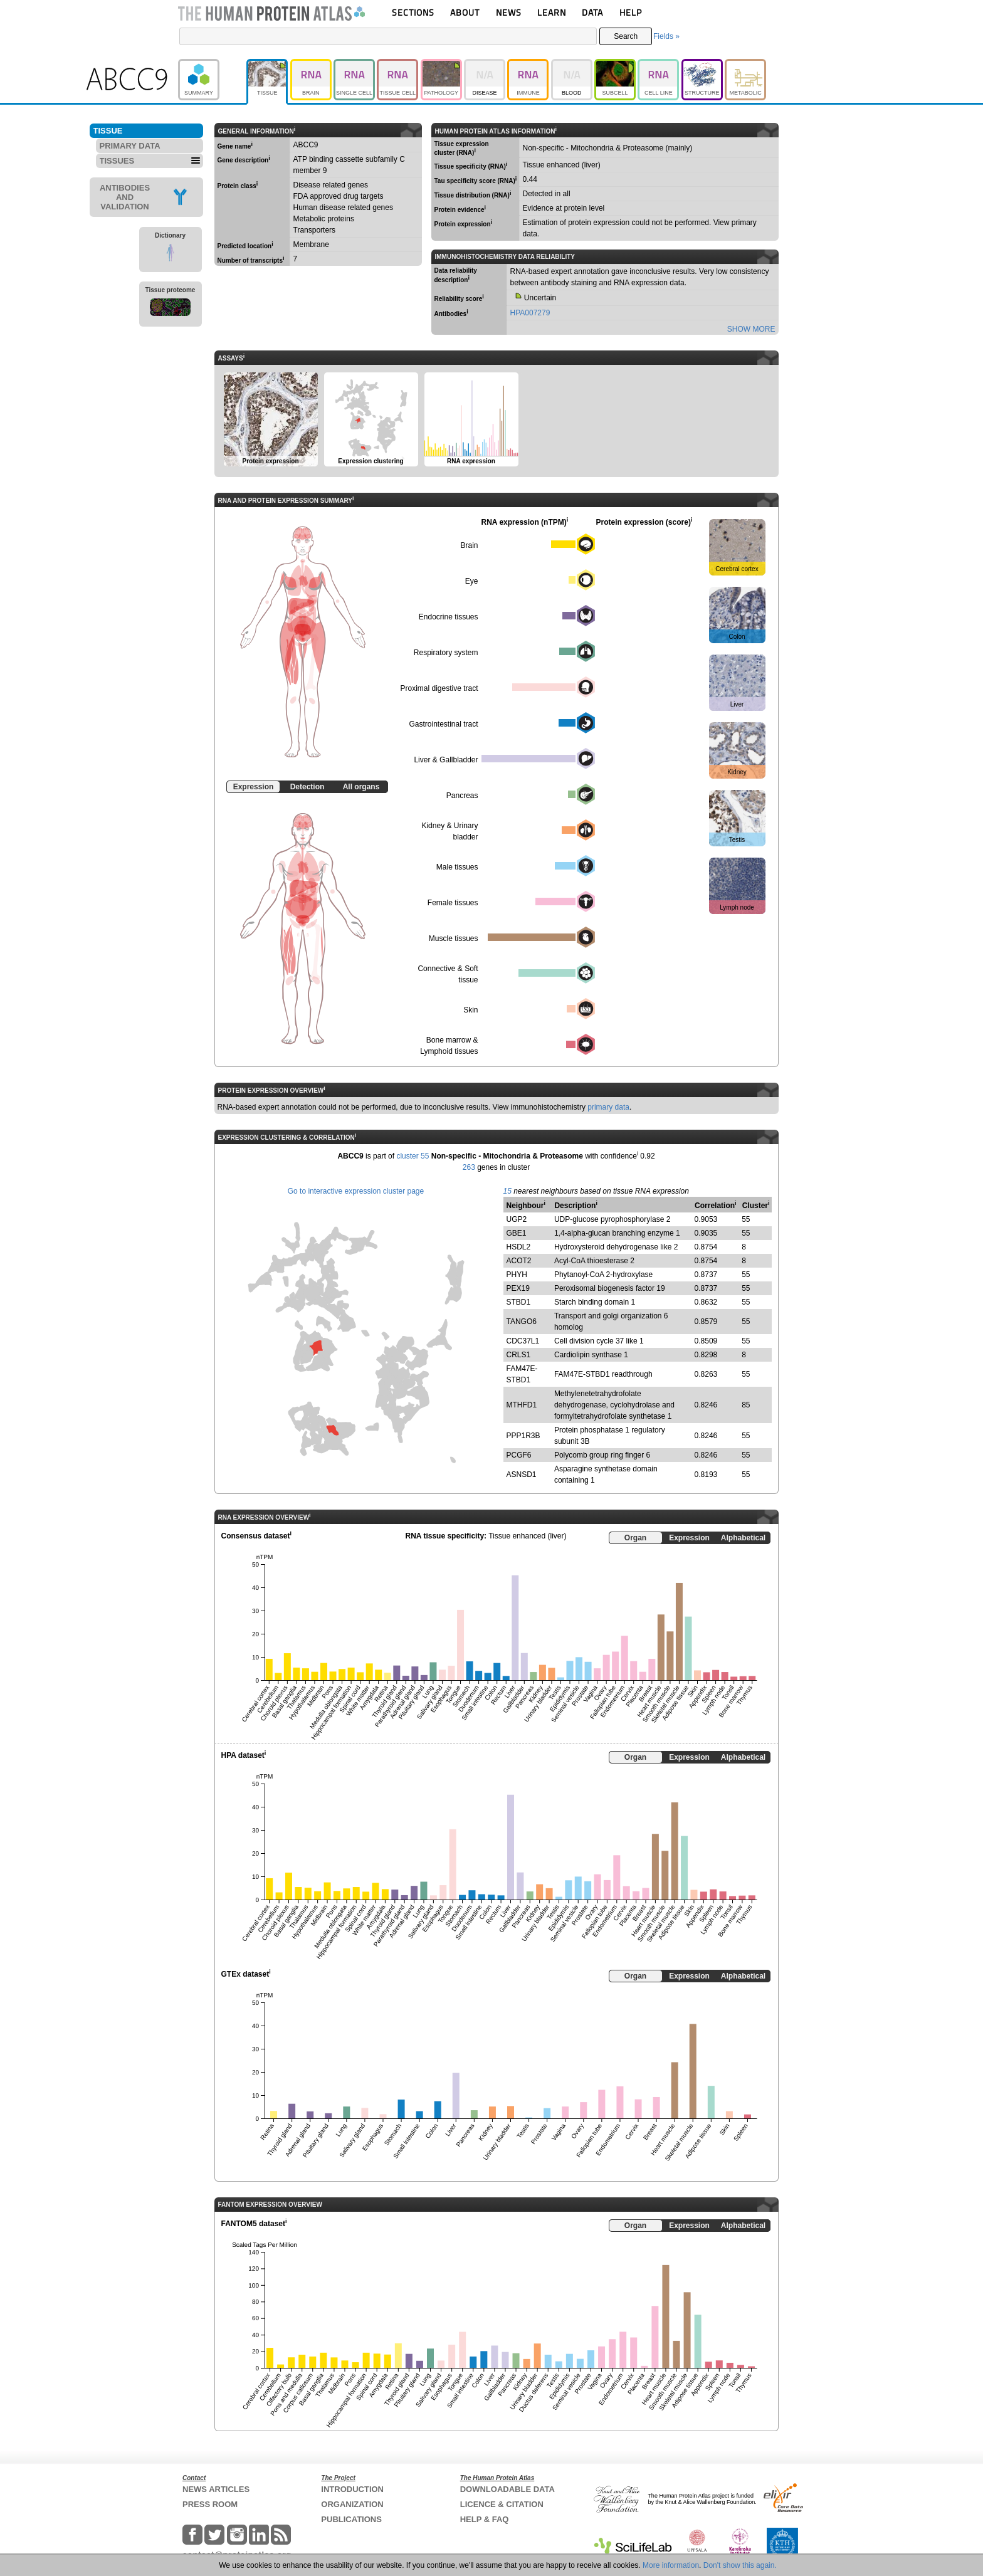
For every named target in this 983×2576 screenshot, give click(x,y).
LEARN (551, 12)
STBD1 (519, 1302)
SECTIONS (413, 12)
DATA (592, 12)
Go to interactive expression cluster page (356, 1191)
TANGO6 (522, 1321)
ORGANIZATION (352, 2504)
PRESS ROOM (210, 2504)
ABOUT (465, 12)
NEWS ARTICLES (216, 2489)
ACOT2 (519, 1260)
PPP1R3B (523, 1435)
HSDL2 (519, 1247)
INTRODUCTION (352, 2489)
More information (671, 2565)
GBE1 (517, 1233)
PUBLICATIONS (351, 2519)
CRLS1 (519, 1354)
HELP (630, 12)
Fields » (666, 36)
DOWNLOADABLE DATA (507, 2489)
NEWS (509, 12)
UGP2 (517, 1219)
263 (469, 1167)
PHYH (517, 1274)
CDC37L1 (523, 1341)
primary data (608, 1107)
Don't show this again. (740, 2565)
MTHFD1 (522, 1405)
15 (507, 1191)
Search (626, 36)
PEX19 (518, 1288)
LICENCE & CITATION (502, 2504)
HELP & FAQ (484, 2519)
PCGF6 (519, 1455)
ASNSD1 (522, 1474)
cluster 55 (412, 1156)
